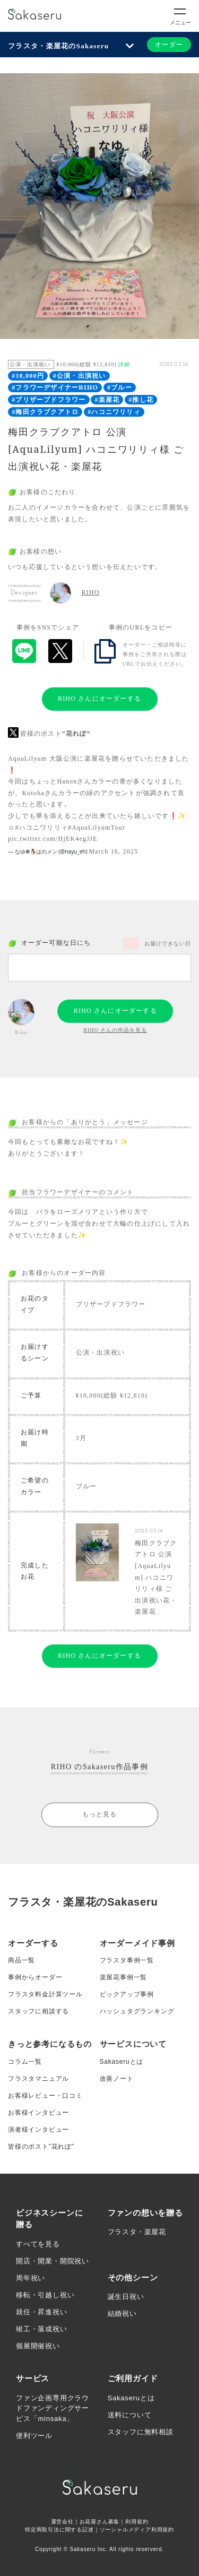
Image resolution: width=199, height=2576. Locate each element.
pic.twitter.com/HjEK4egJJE (53, 838)
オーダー (169, 44)
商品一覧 (21, 1960)
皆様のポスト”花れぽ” (41, 2146)
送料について (130, 2415)
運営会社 (62, 2522)
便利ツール (34, 2436)
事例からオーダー (35, 1977)
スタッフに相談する (38, 2011)
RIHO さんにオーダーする (99, 698)
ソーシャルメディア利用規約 (137, 2529)
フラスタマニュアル (38, 2078)
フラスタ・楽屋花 (137, 2232)
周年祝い (30, 2278)
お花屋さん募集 (100, 2522)
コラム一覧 (25, 2061)
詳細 (124, 364)
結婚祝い (122, 2313)
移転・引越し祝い (45, 2295)
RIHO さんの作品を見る (115, 1030)
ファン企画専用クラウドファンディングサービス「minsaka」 (52, 2408)
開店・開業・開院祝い (52, 2261)
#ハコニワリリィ (114, 412)
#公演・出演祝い (79, 376)
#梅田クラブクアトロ (45, 412)
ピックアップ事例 (127, 1994)
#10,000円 (28, 376)
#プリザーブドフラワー (48, 399)
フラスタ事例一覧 (127, 1960)
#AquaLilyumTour (96, 827)
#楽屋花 (106, 399)
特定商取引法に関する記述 (59, 2529)
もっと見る (99, 1814)
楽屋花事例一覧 (124, 1977)
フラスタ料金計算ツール (45, 1994)
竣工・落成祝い (41, 2329)
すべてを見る (38, 2244)
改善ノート (117, 2078)
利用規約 (136, 2522)
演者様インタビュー (38, 2129)
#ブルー (119, 387)
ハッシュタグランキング (137, 2011)
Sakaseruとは (122, 2061)
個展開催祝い (38, 2346)
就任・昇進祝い (41, 2312)
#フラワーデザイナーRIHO (55, 387)
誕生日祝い (126, 2297)
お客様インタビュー (38, 2112)
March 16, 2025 (113, 851)
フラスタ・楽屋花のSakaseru (58, 46)
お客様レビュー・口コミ (45, 2095)
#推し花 (140, 399)
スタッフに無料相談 (141, 2432)
